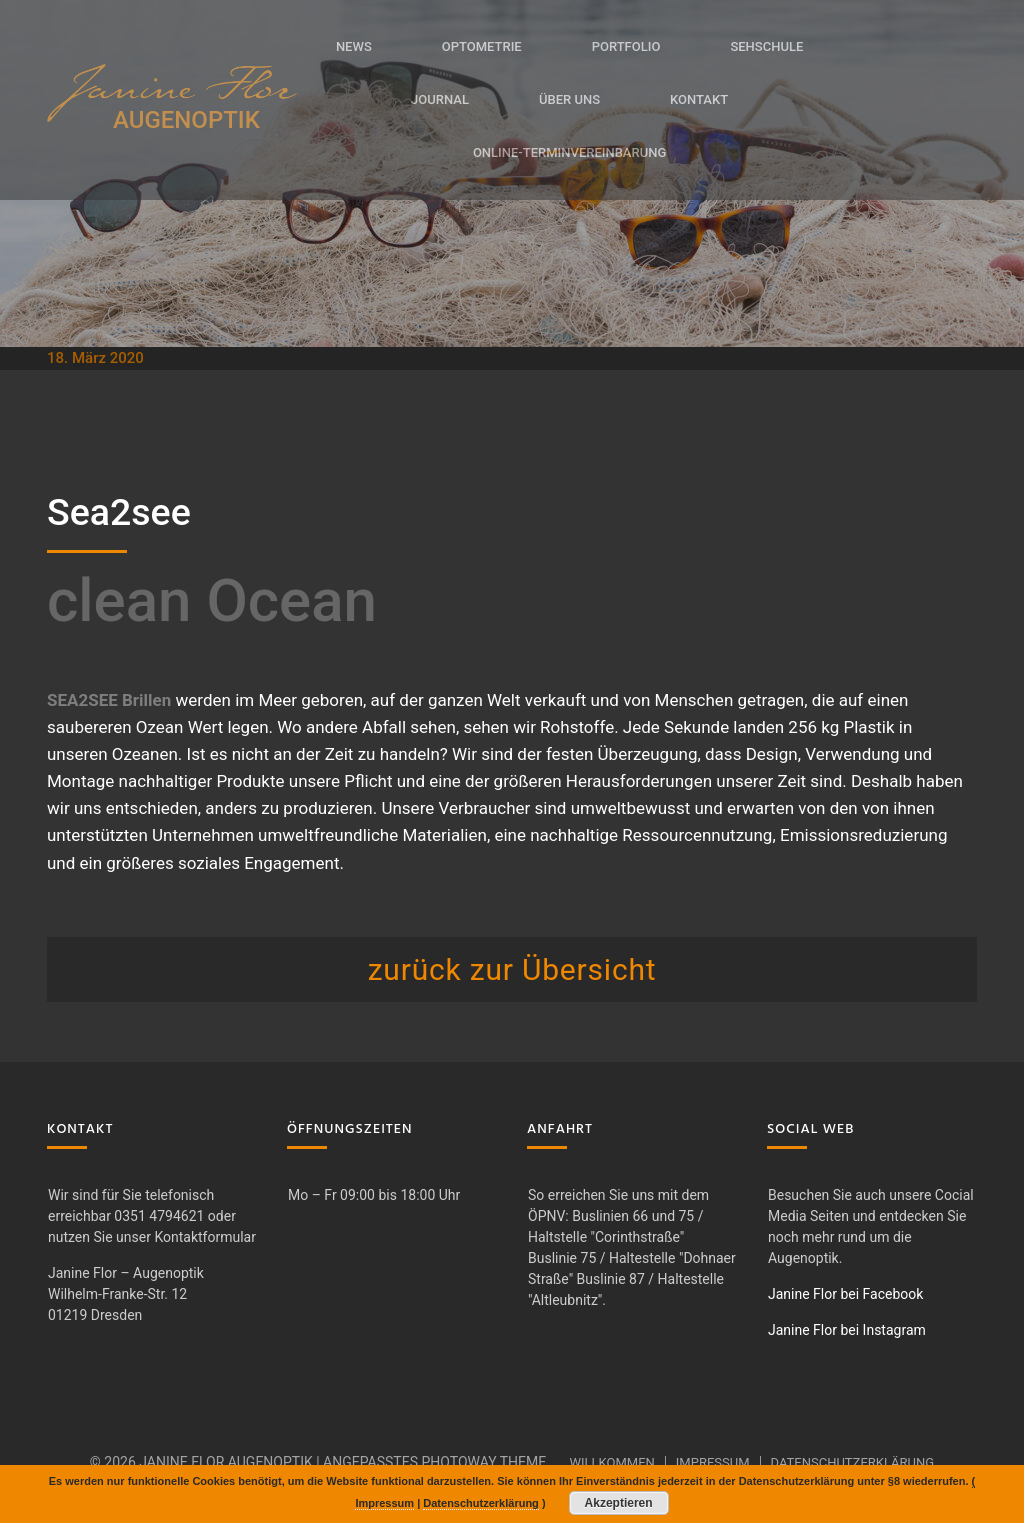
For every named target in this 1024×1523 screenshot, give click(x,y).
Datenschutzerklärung (853, 1462)
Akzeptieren (619, 1503)
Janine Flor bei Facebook (845, 1294)
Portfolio (626, 46)
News (354, 46)
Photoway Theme (483, 1462)
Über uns (569, 99)
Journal (440, 99)
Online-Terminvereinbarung (569, 152)
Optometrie (482, 46)
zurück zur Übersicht (512, 969)
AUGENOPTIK (186, 120)
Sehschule (766, 46)
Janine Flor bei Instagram (847, 1330)
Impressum (713, 1462)
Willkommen (611, 1462)
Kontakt (699, 99)
